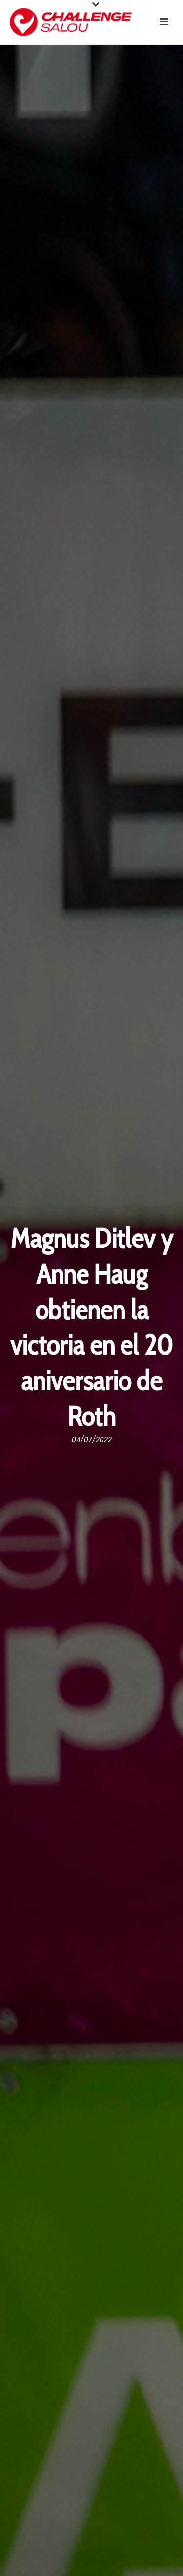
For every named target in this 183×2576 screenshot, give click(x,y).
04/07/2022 (92, 1439)
